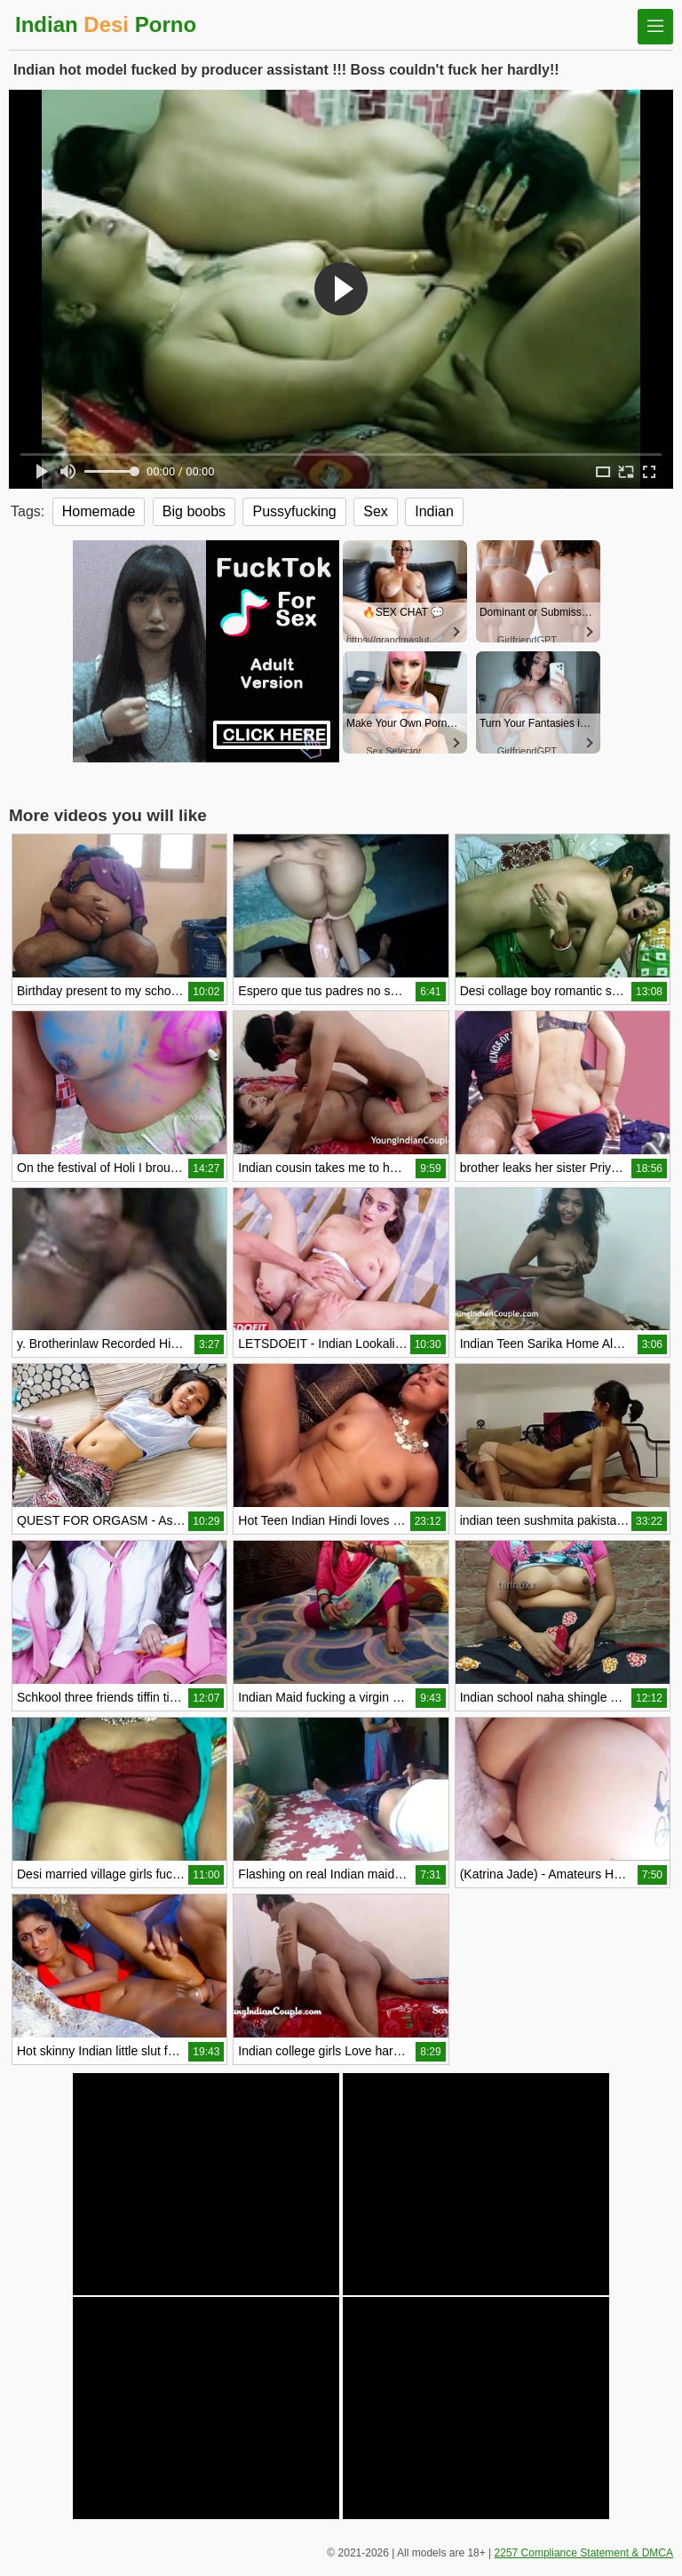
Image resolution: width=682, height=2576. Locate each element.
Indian (434, 511)
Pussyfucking (294, 511)
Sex (375, 511)
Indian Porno (105, 24)
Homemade (99, 511)
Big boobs (194, 511)
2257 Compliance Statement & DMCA (584, 2553)
